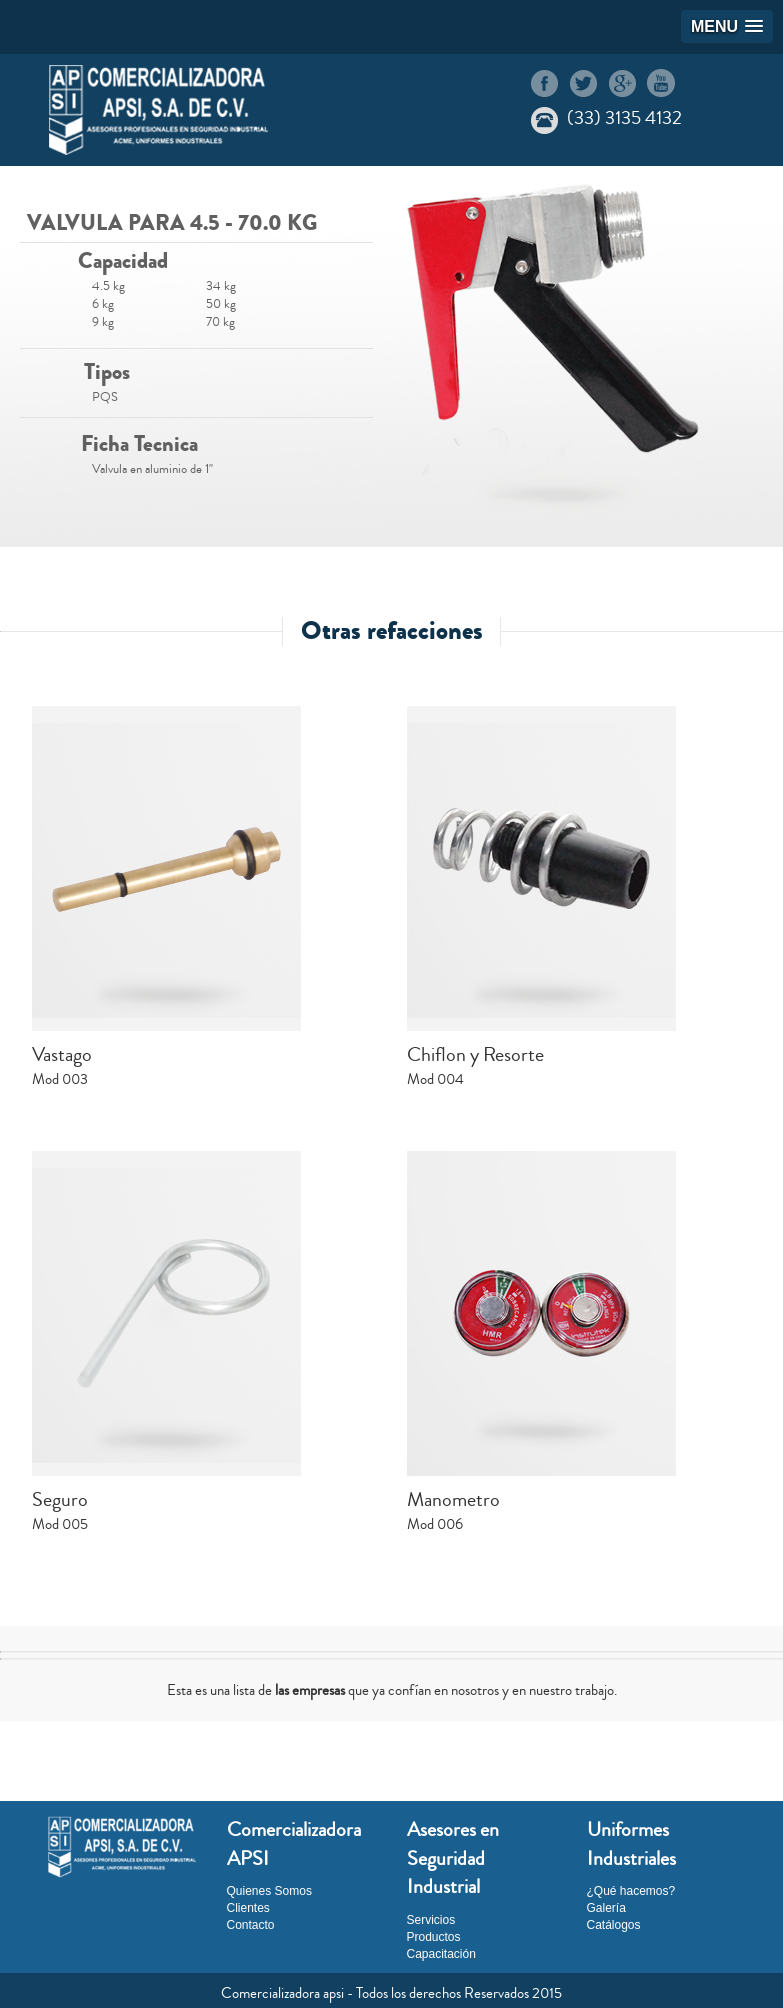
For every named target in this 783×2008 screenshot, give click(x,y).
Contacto (251, 1925)
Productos (434, 1937)
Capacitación (441, 1954)
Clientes (248, 1908)
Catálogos (614, 1925)
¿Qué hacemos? (631, 1891)
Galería (606, 1908)
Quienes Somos (269, 1891)
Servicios (431, 1920)
